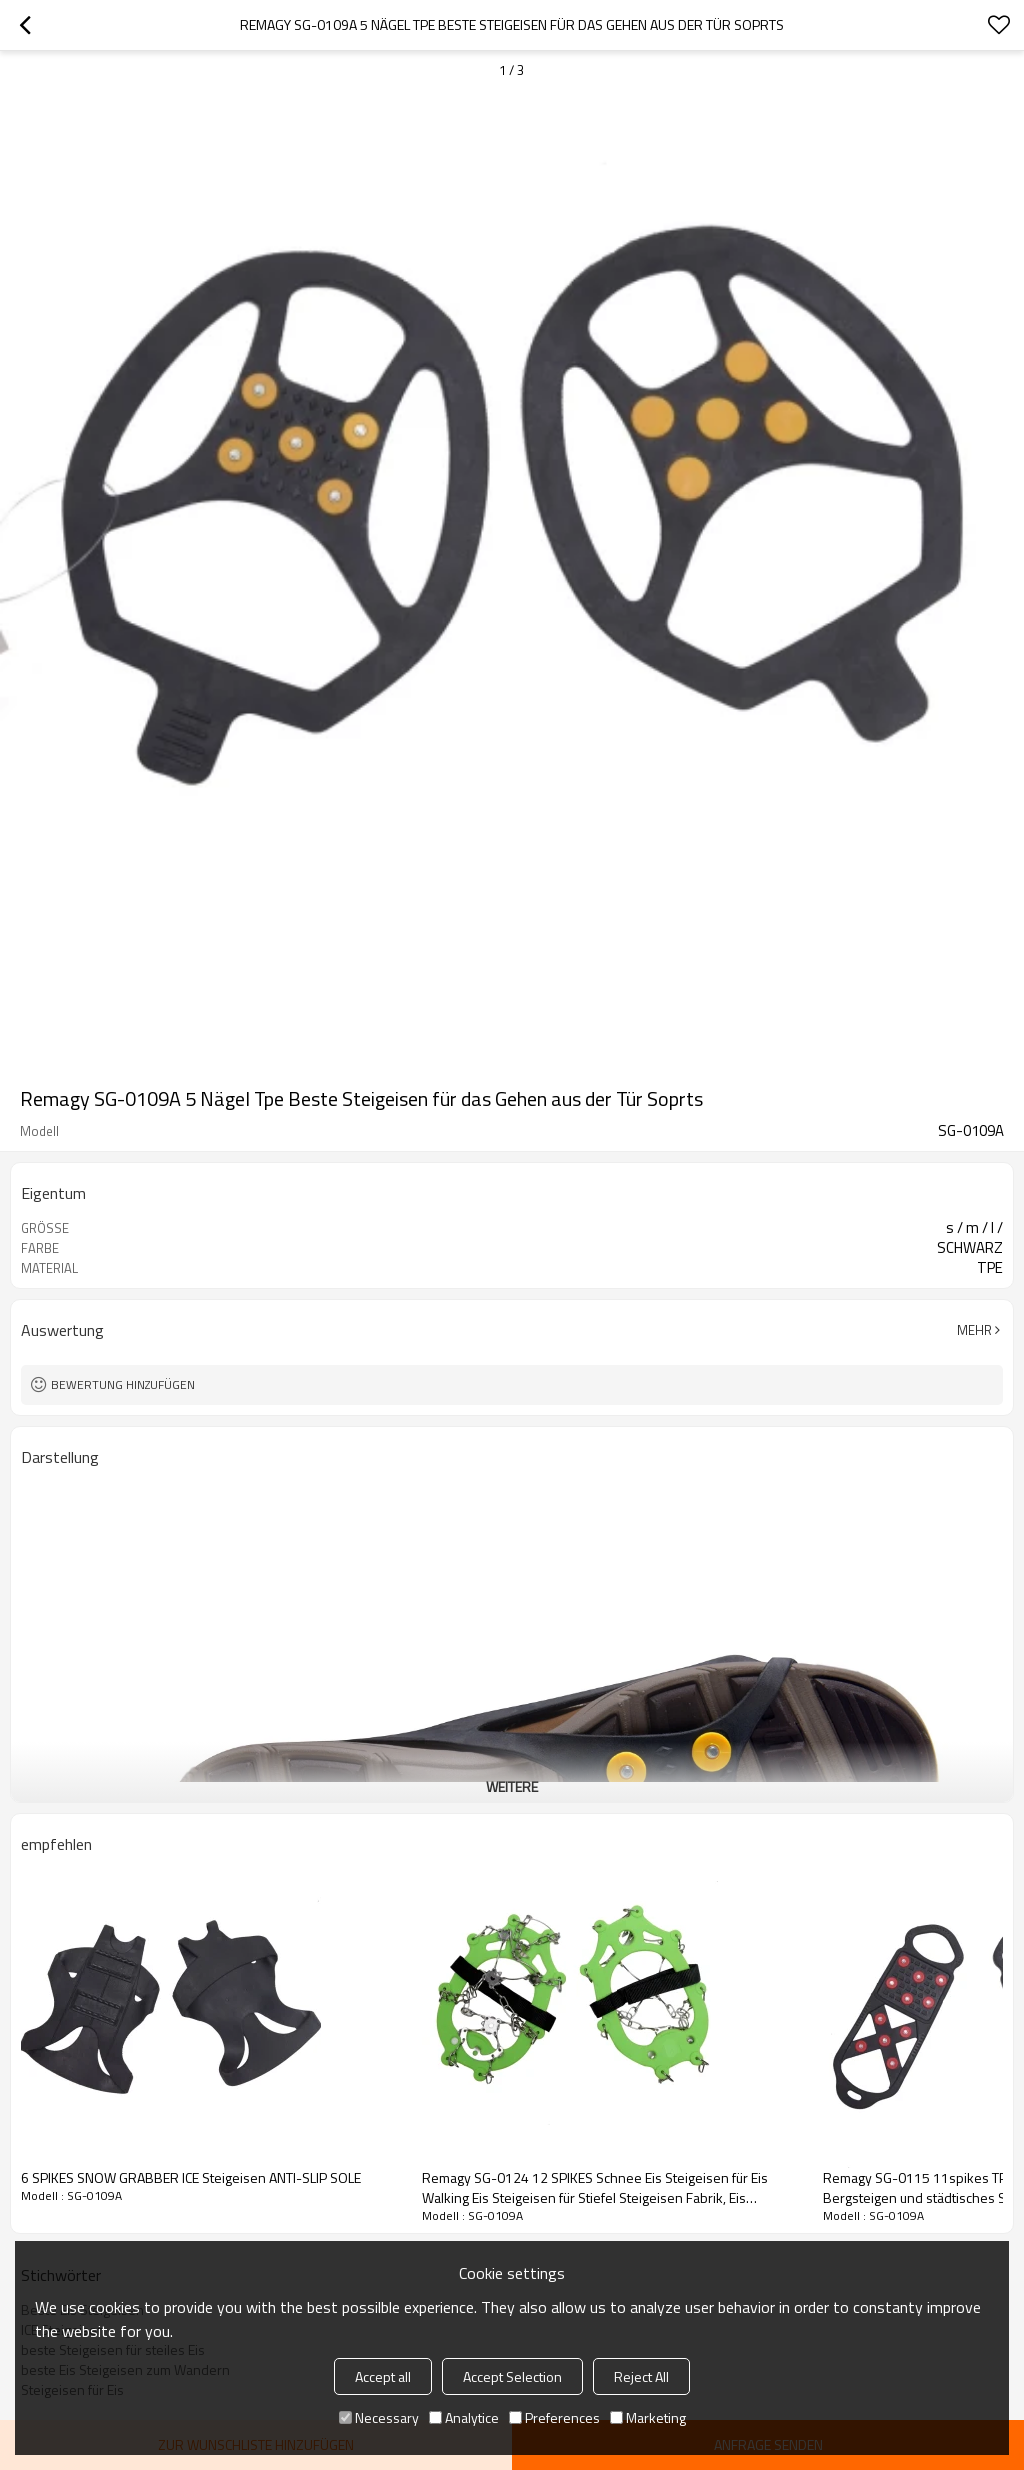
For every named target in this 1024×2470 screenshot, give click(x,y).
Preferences (554, 2417)
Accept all (383, 2376)
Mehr (974, 1330)
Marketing (648, 2417)
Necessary (379, 2417)
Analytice (464, 2417)
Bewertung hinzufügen (123, 1384)
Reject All (641, 2376)
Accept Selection (512, 2376)
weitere (512, 1786)
